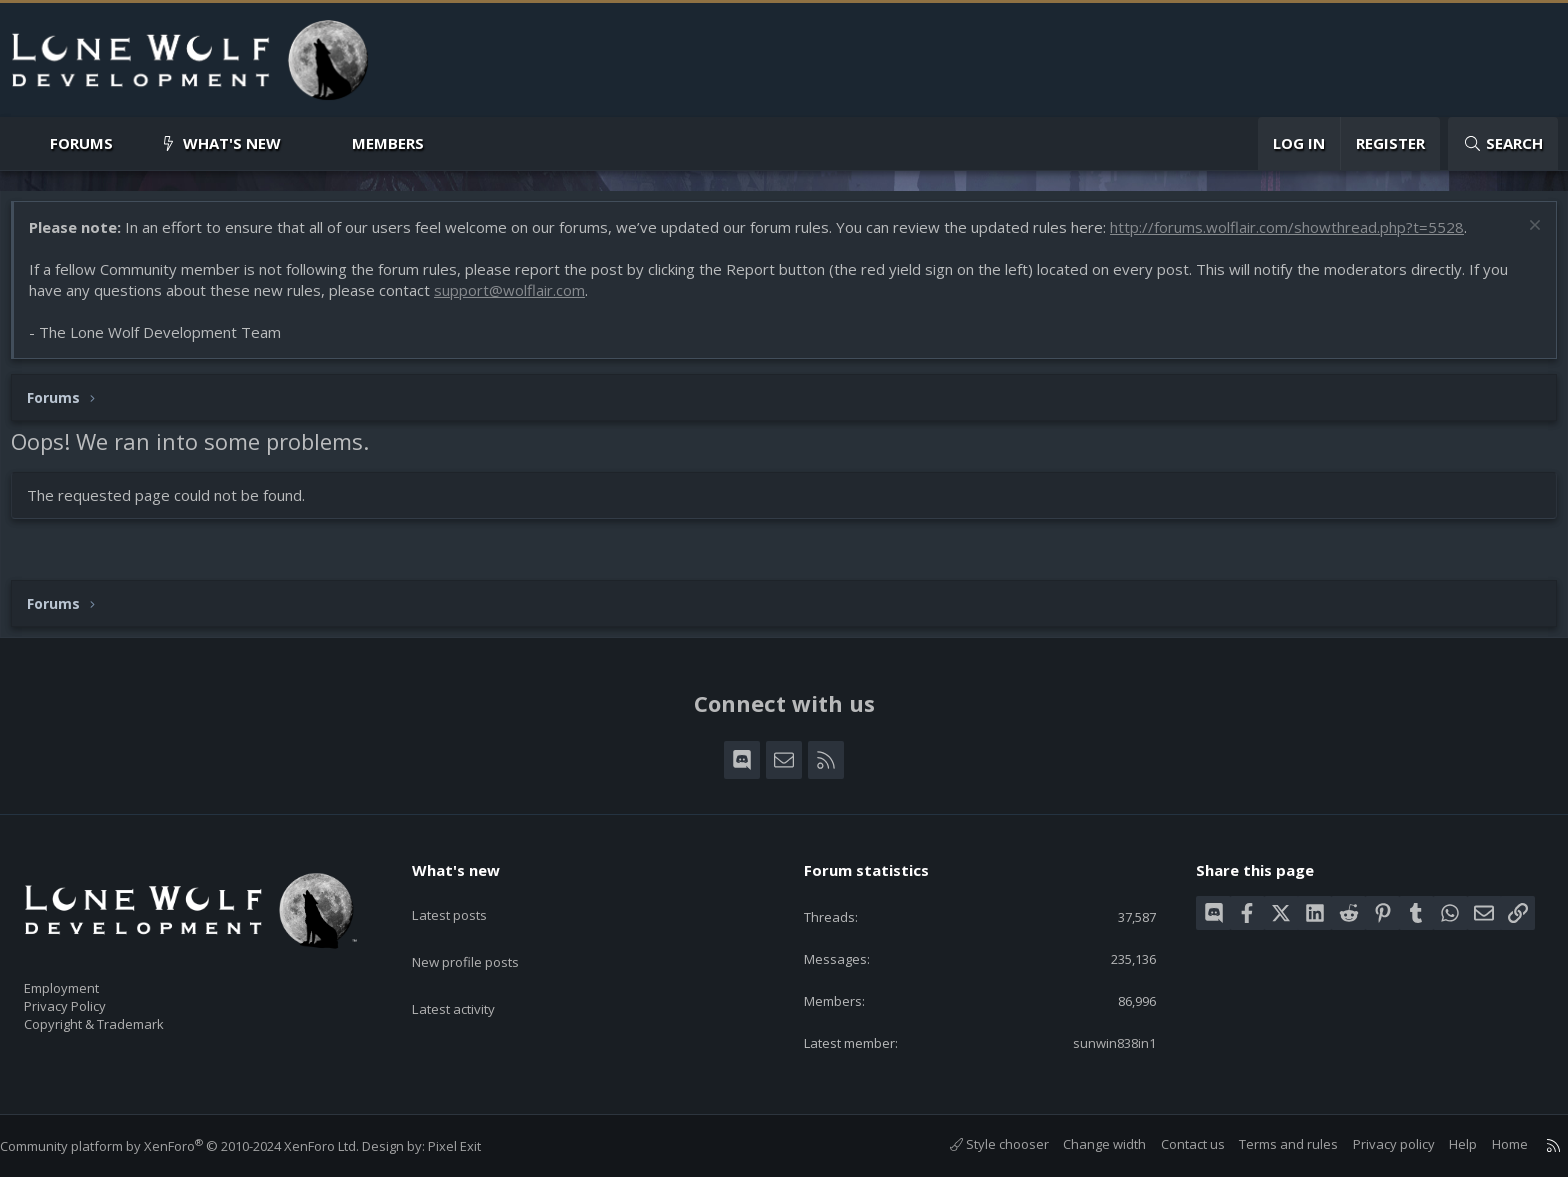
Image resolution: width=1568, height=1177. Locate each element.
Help (1443, 1145)
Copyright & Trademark (125, 1018)
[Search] (1503, 143)
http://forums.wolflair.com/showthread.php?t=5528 (1297, 237)
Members (388, 143)
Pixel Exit (474, 1146)
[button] (129, 143)
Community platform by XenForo (199, 1146)
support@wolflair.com (519, 300)
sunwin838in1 (1099, 1042)
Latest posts (466, 895)
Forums (81, 143)
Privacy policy (1374, 1145)
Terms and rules (1268, 1145)
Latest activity (471, 973)
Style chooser (979, 1145)
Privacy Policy (91, 997)
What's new (232, 143)
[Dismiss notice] (1522, 237)
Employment (87, 976)
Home (1490, 1145)
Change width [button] (1084, 1145)
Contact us (1173, 1145)
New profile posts (484, 934)
